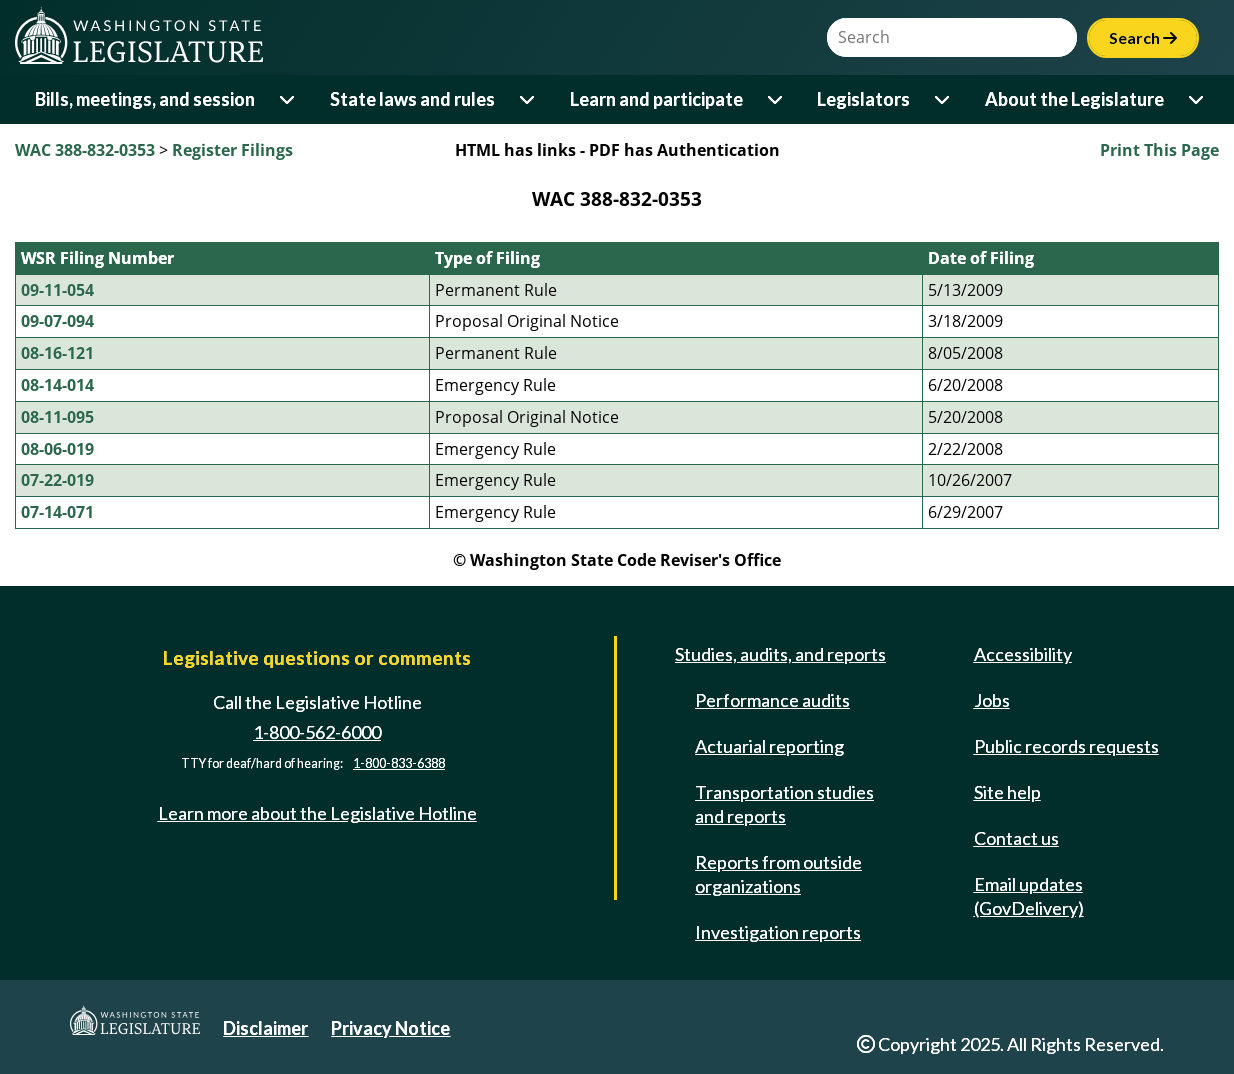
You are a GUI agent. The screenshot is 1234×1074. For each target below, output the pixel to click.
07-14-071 (57, 512)
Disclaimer (265, 1028)
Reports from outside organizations (778, 874)
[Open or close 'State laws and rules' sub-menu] (528, 99)
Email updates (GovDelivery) (1029, 896)
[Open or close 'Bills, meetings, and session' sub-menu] (288, 99)
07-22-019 (57, 480)
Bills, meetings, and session (145, 99)
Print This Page (1159, 150)
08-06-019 (57, 449)
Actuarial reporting (769, 746)
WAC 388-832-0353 (85, 150)
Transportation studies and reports (784, 804)
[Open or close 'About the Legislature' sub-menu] (1197, 99)
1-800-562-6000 (317, 732)
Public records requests (1066, 746)
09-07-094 (57, 321)
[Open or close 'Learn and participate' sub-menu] (776, 99)
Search (1143, 37)
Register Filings (232, 150)
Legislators (863, 99)
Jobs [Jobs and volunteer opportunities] (992, 700)
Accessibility (1023, 654)
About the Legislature (1074, 99)
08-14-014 (57, 385)
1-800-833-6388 (399, 763)
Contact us (1016, 838)
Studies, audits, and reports (780, 654)
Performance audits (772, 700)
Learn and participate (656, 99)
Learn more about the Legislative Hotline (317, 813)
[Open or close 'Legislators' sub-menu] (943, 99)
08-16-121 (57, 353)
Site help (1007, 792)
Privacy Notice (390, 1028)
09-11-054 (57, 290)
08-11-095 (57, 417)
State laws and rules (412, 99)
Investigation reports (778, 932)
